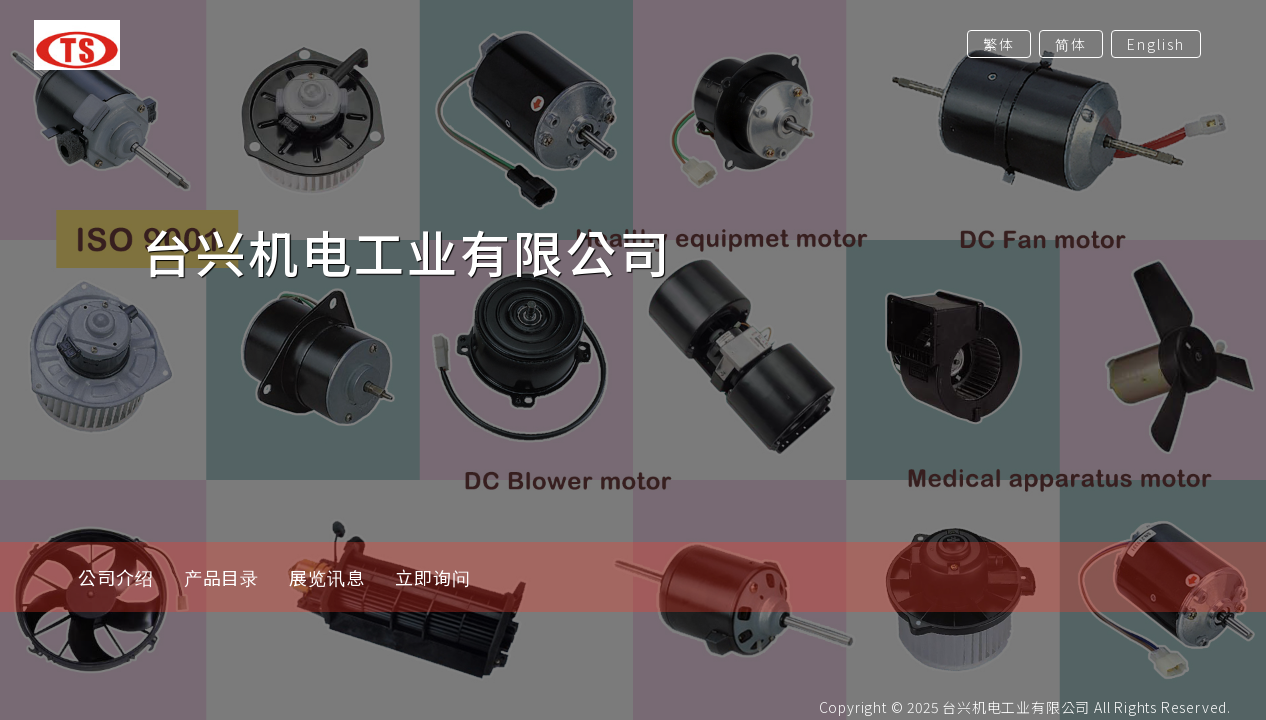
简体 (1071, 44)
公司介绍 (116, 577)
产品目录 (222, 577)
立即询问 (433, 577)
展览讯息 (327, 577)
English (1156, 44)
